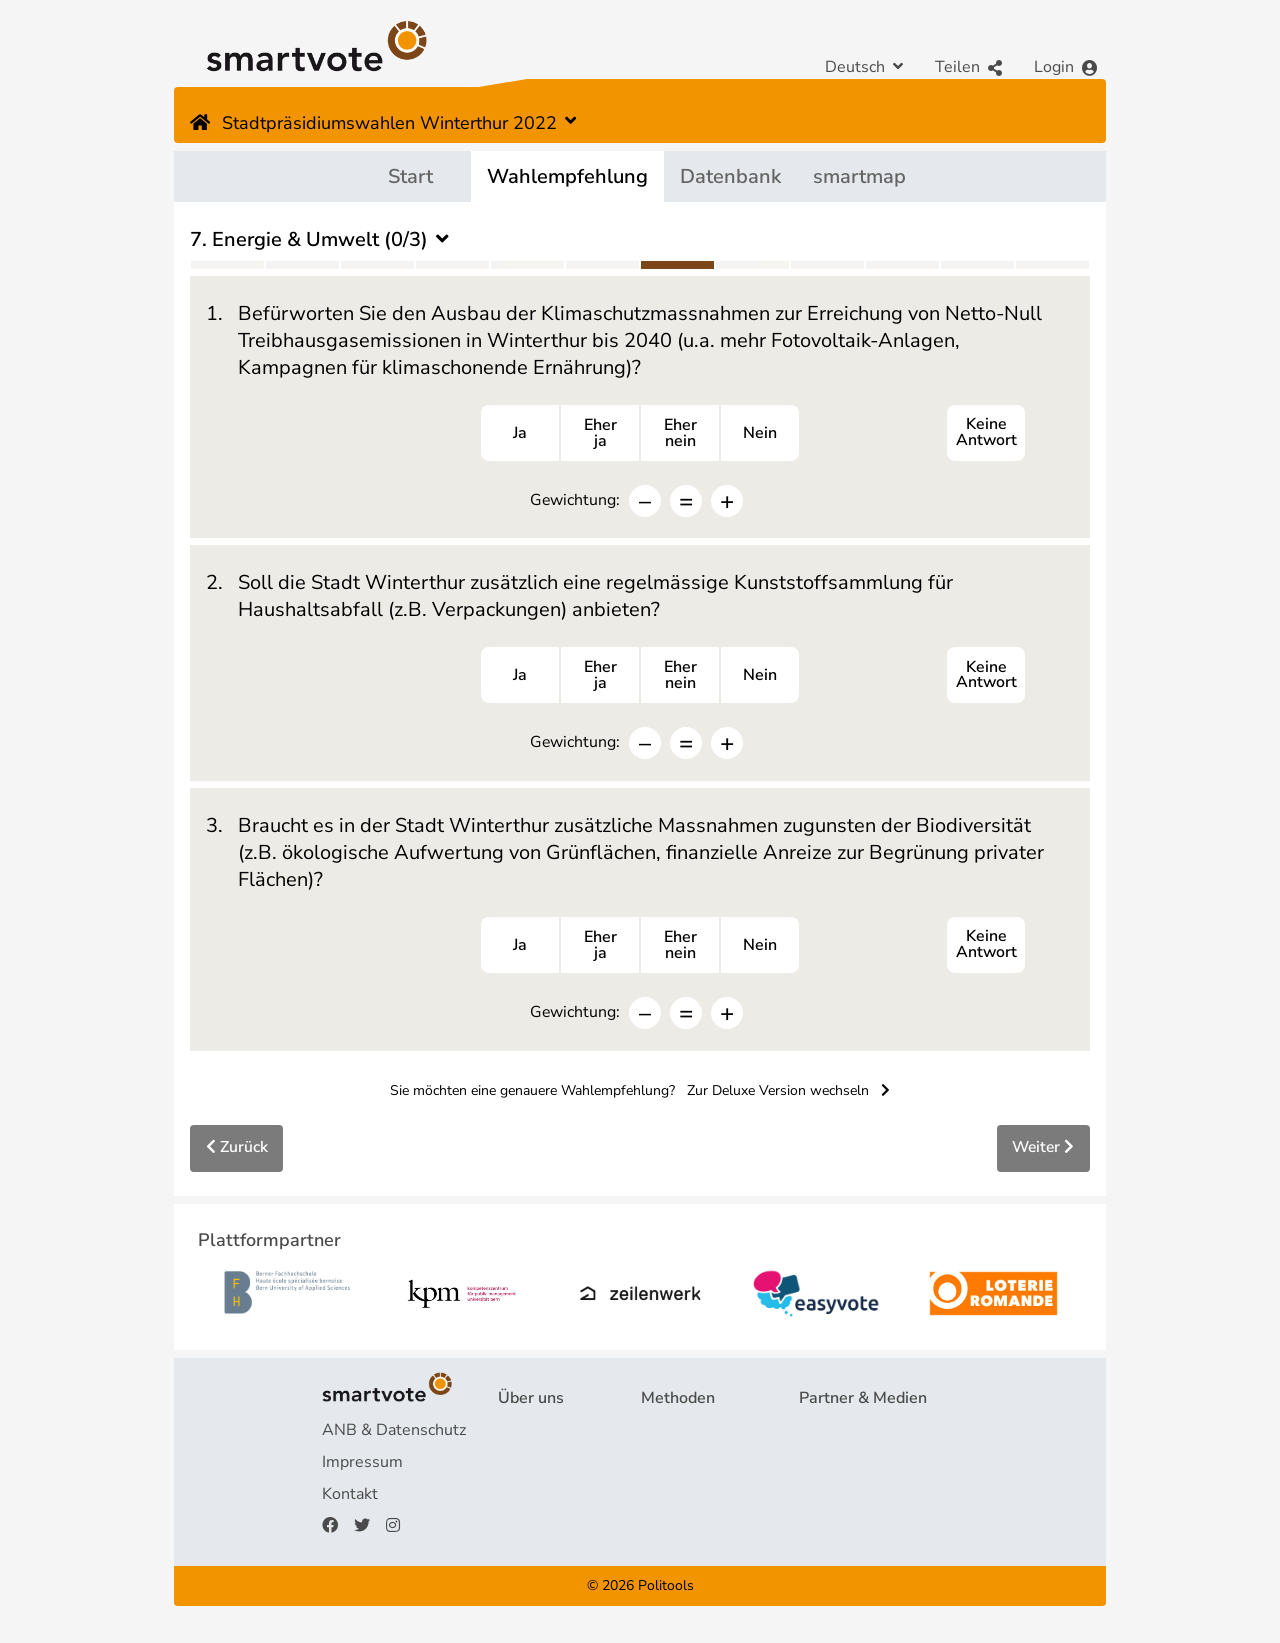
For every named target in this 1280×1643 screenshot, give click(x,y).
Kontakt (350, 1499)
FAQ (514, 1467)
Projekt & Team (553, 1435)
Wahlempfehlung (567, 176)
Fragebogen (684, 1435)
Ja (520, 434)
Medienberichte (855, 1467)
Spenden (530, 1531)
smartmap (859, 176)
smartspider (684, 1499)
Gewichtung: (574, 500)
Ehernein (680, 434)
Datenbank (730, 176)
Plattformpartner (860, 1435)
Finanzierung (544, 1499)
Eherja (600, 434)
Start (410, 176)
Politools (666, 1589)
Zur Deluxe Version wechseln (788, 1093)
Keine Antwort (986, 434)
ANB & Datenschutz (394, 1435)
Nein (760, 434)
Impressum (362, 1467)
